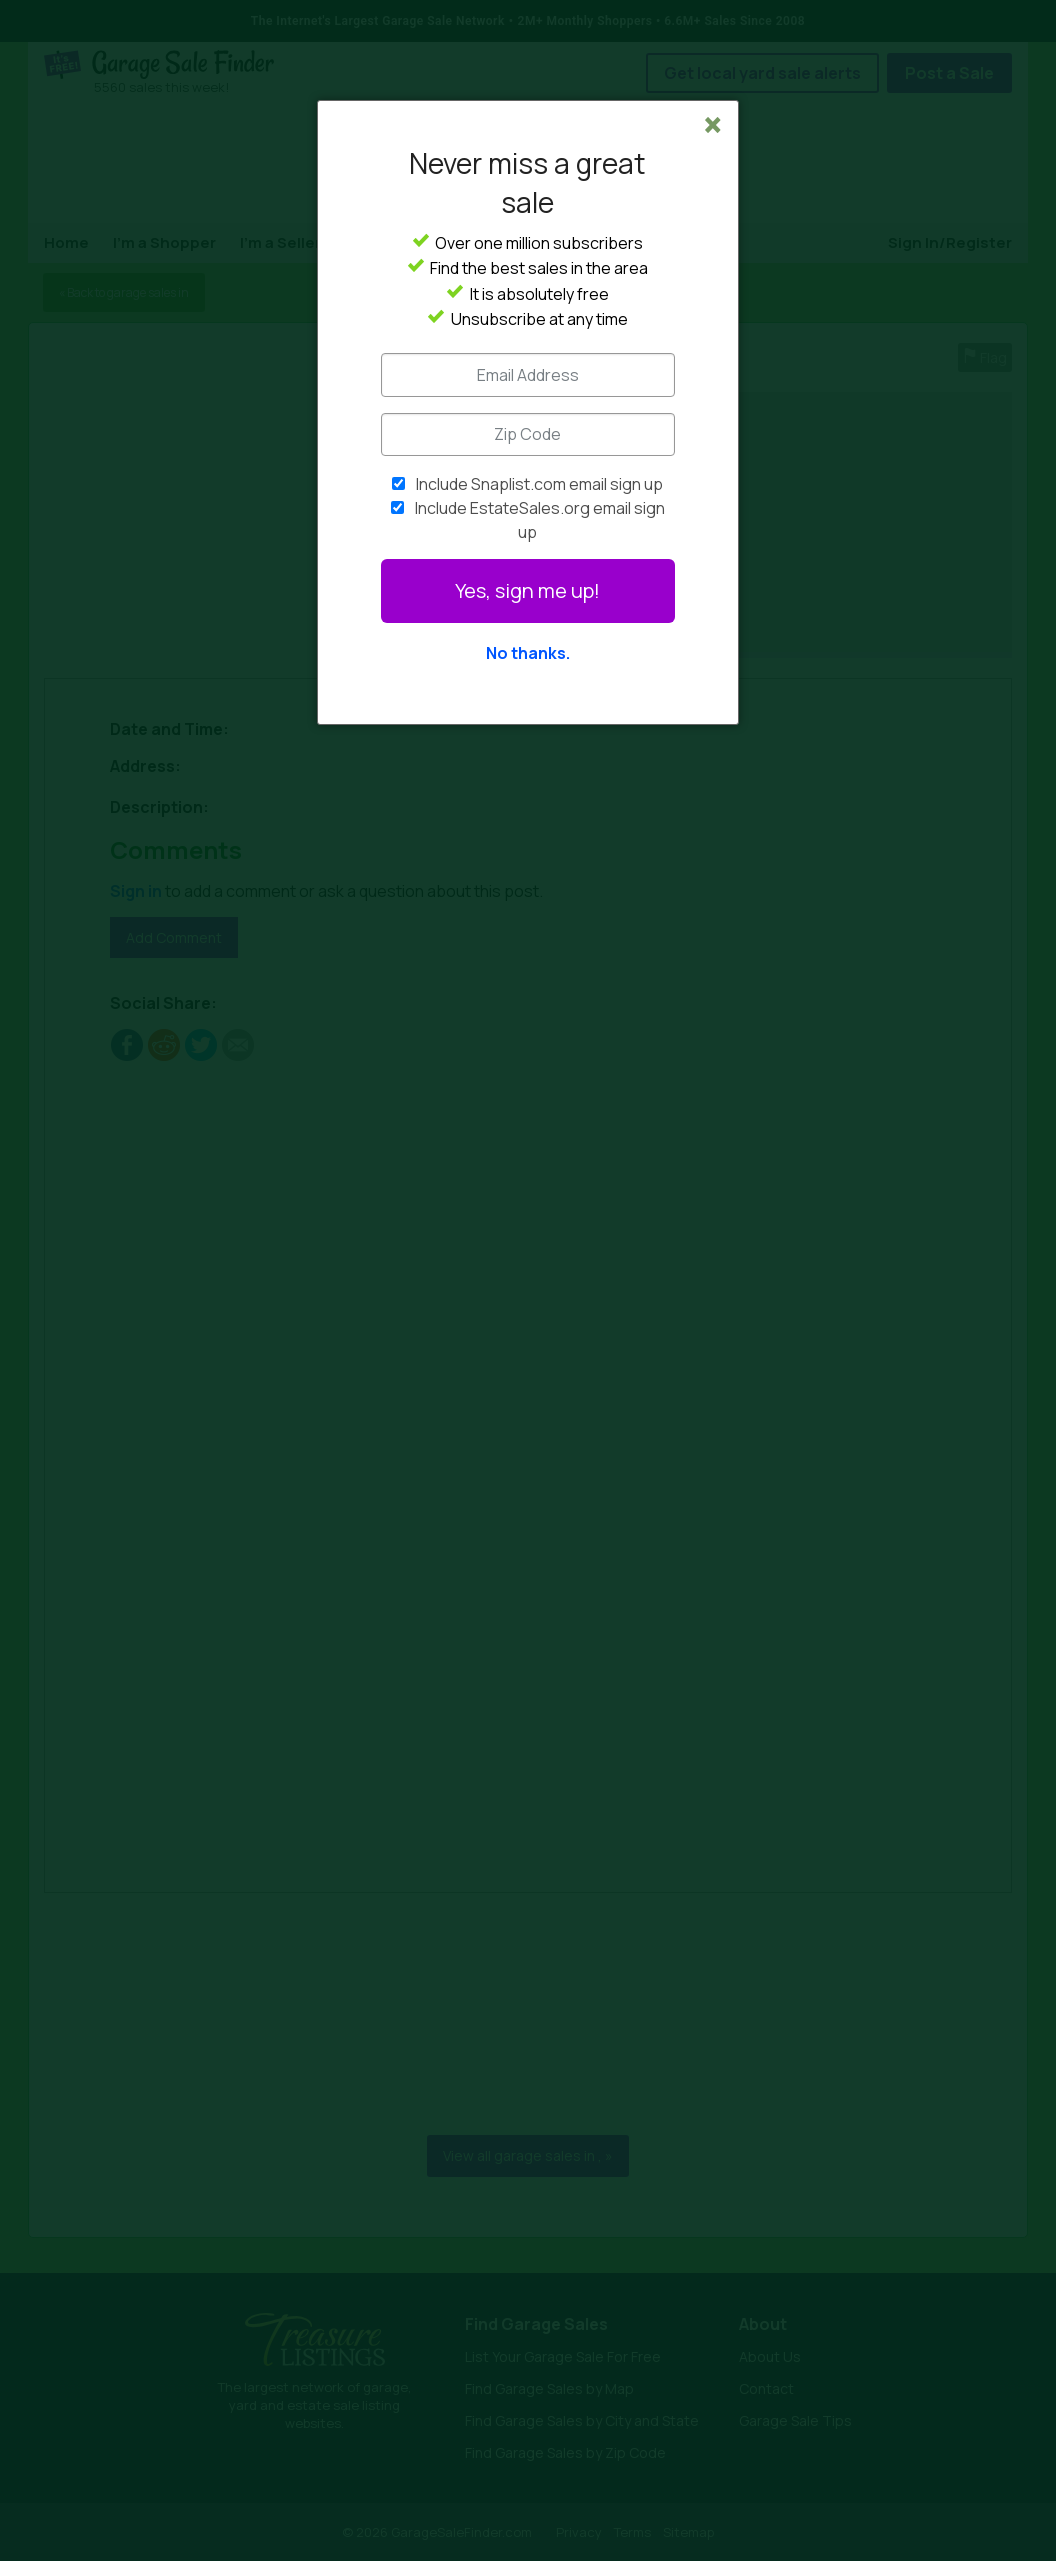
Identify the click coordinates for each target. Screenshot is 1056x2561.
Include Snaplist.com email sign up (539, 484)
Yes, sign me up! (527, 590)
